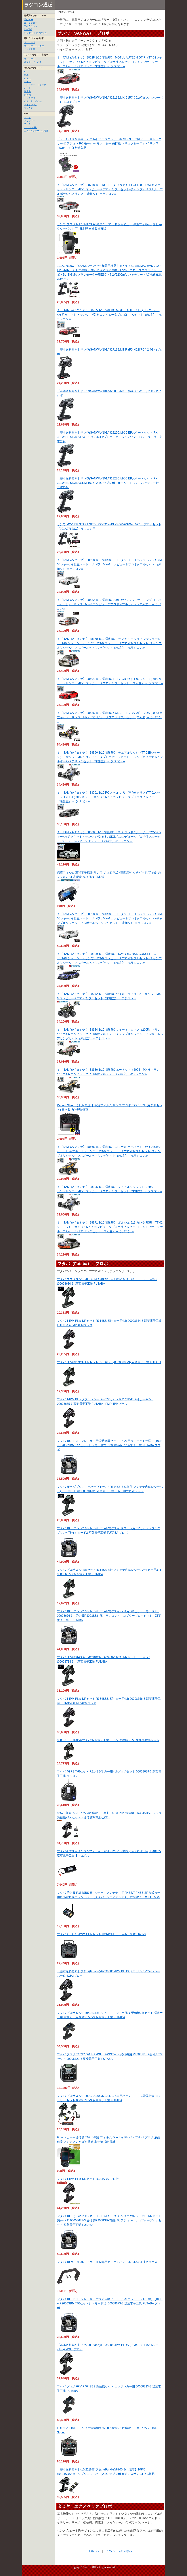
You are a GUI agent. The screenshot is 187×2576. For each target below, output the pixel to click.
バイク (27, 81)
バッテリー (29, 121)
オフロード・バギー (34, 45)
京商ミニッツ (30, 26)
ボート (27, 88)
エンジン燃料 (30, 127)
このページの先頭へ (119, 2551)
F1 (25, 71)
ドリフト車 (29, 49)
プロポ (27, 117)
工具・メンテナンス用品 (36, 130)
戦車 (26, 75)
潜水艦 (27, 91)
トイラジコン (30, 104)
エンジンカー (30, 23)
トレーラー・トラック (35, 85)
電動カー (28, 19)
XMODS (28, 29)
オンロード (29, 42)
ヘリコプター (30, 98)
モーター (28, 124)
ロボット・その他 (33, 101)
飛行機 (27, 94)
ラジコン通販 (38, 4)
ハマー (27, 78)
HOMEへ (93, 2551)
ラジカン (28, 108)
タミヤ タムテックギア (35, 32)
